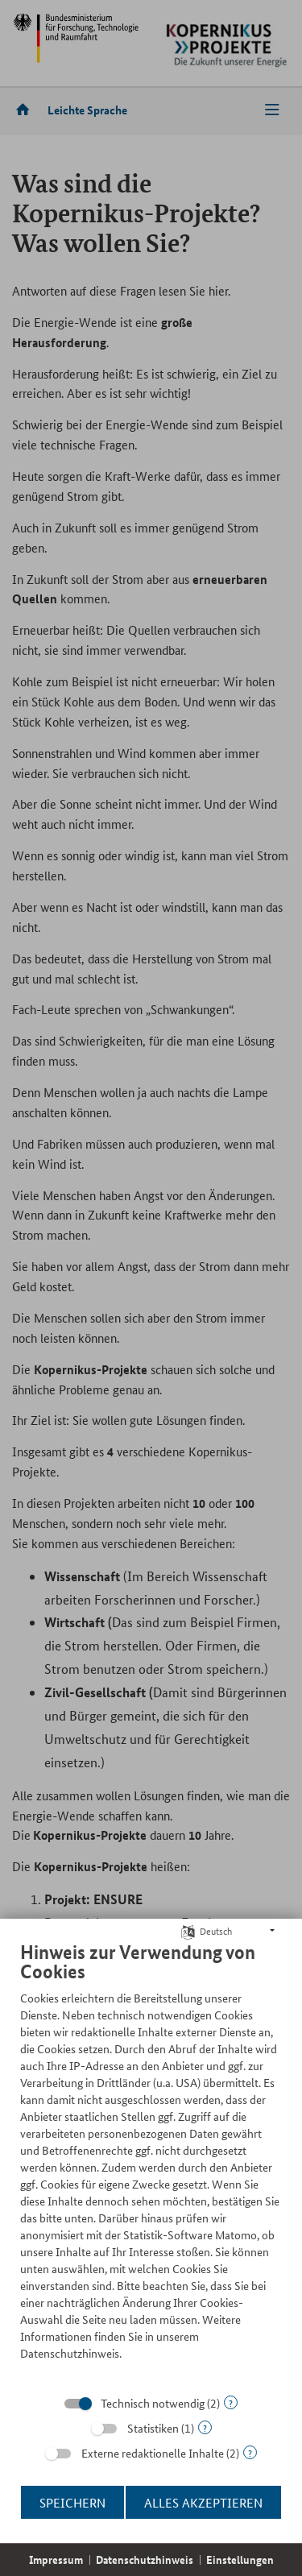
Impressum (56, 2559)
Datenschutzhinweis (144, 2559)
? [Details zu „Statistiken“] (205, 2427)
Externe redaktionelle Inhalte (152, 2453)
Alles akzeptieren (203, 2502)
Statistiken (153, 2428)
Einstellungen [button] (240, 2559)
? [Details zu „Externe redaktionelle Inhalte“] (250, 2452)
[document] (151, 2163)
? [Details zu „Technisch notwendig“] (231, 2402)
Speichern (72, 2502)
